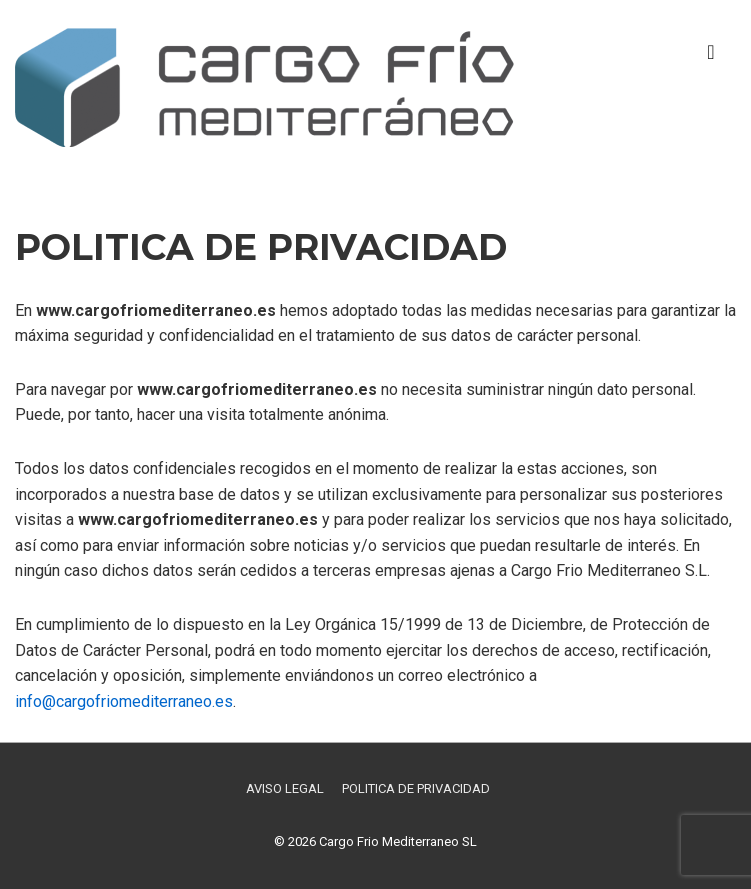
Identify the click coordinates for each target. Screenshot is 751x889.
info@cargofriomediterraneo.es (124, 701)
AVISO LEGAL (285, 788)
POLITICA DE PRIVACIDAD (416, 788)
